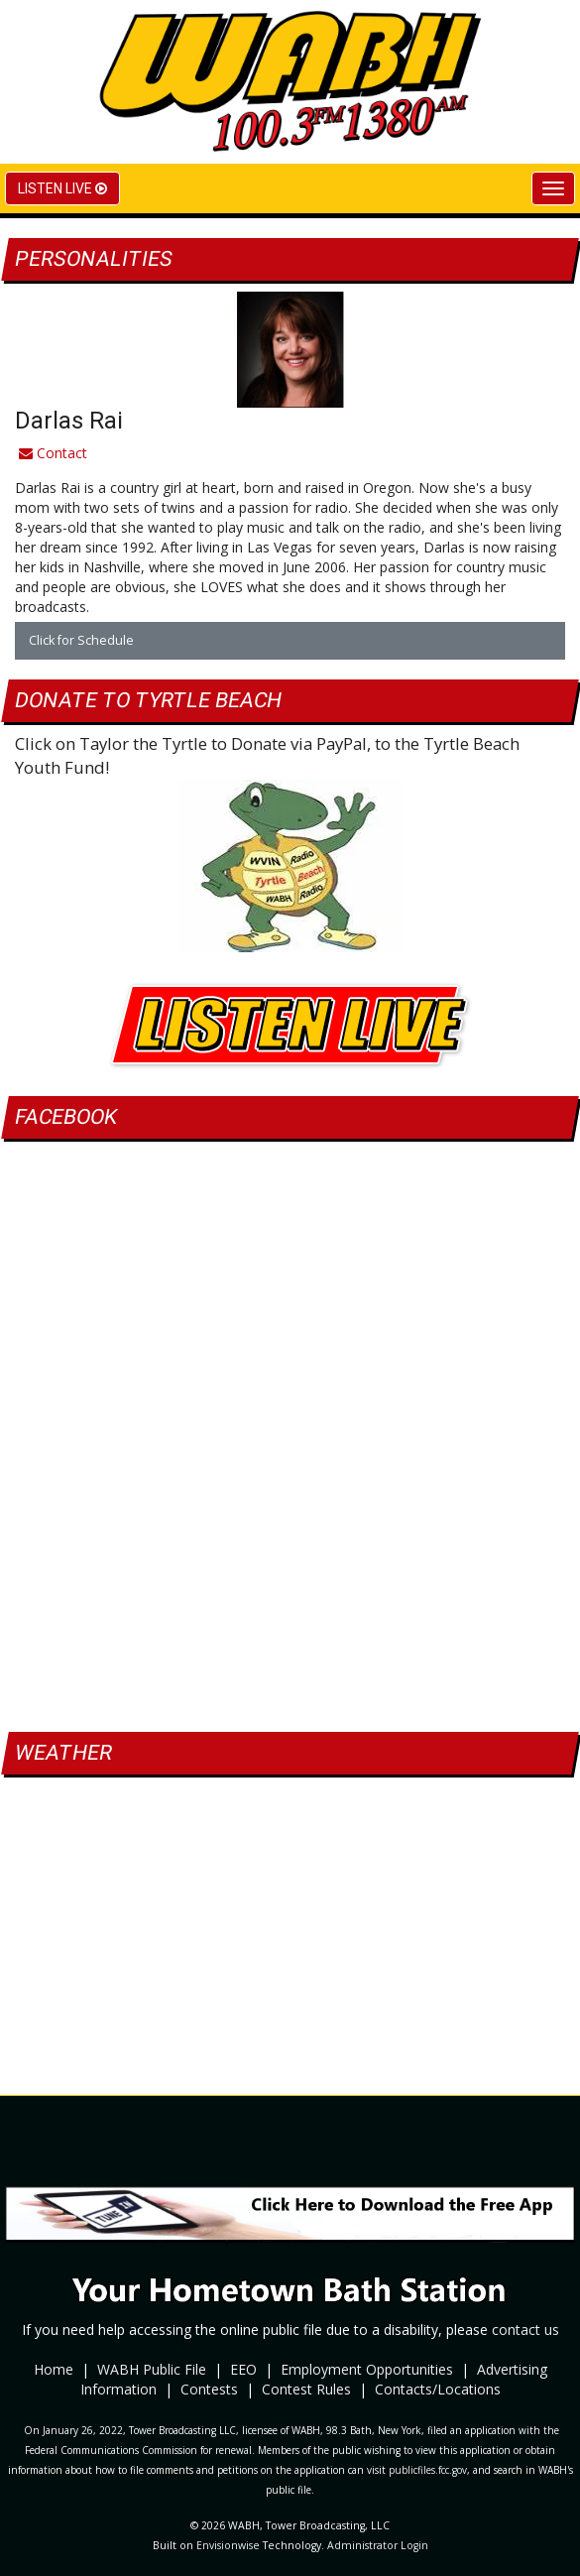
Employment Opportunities (367, 2369)
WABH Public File (151, 2369)
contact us (525, 2329)
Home (53, 2369)
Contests (209, 2389)
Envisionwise (228, 2545)
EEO (243, 2369)
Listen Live (62, 188)
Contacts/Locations (438, 2389)
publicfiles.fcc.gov (428, 2470)
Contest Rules (306, 2389)
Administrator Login (377, 2545)
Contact (53, 452)
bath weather (290, 2001)
